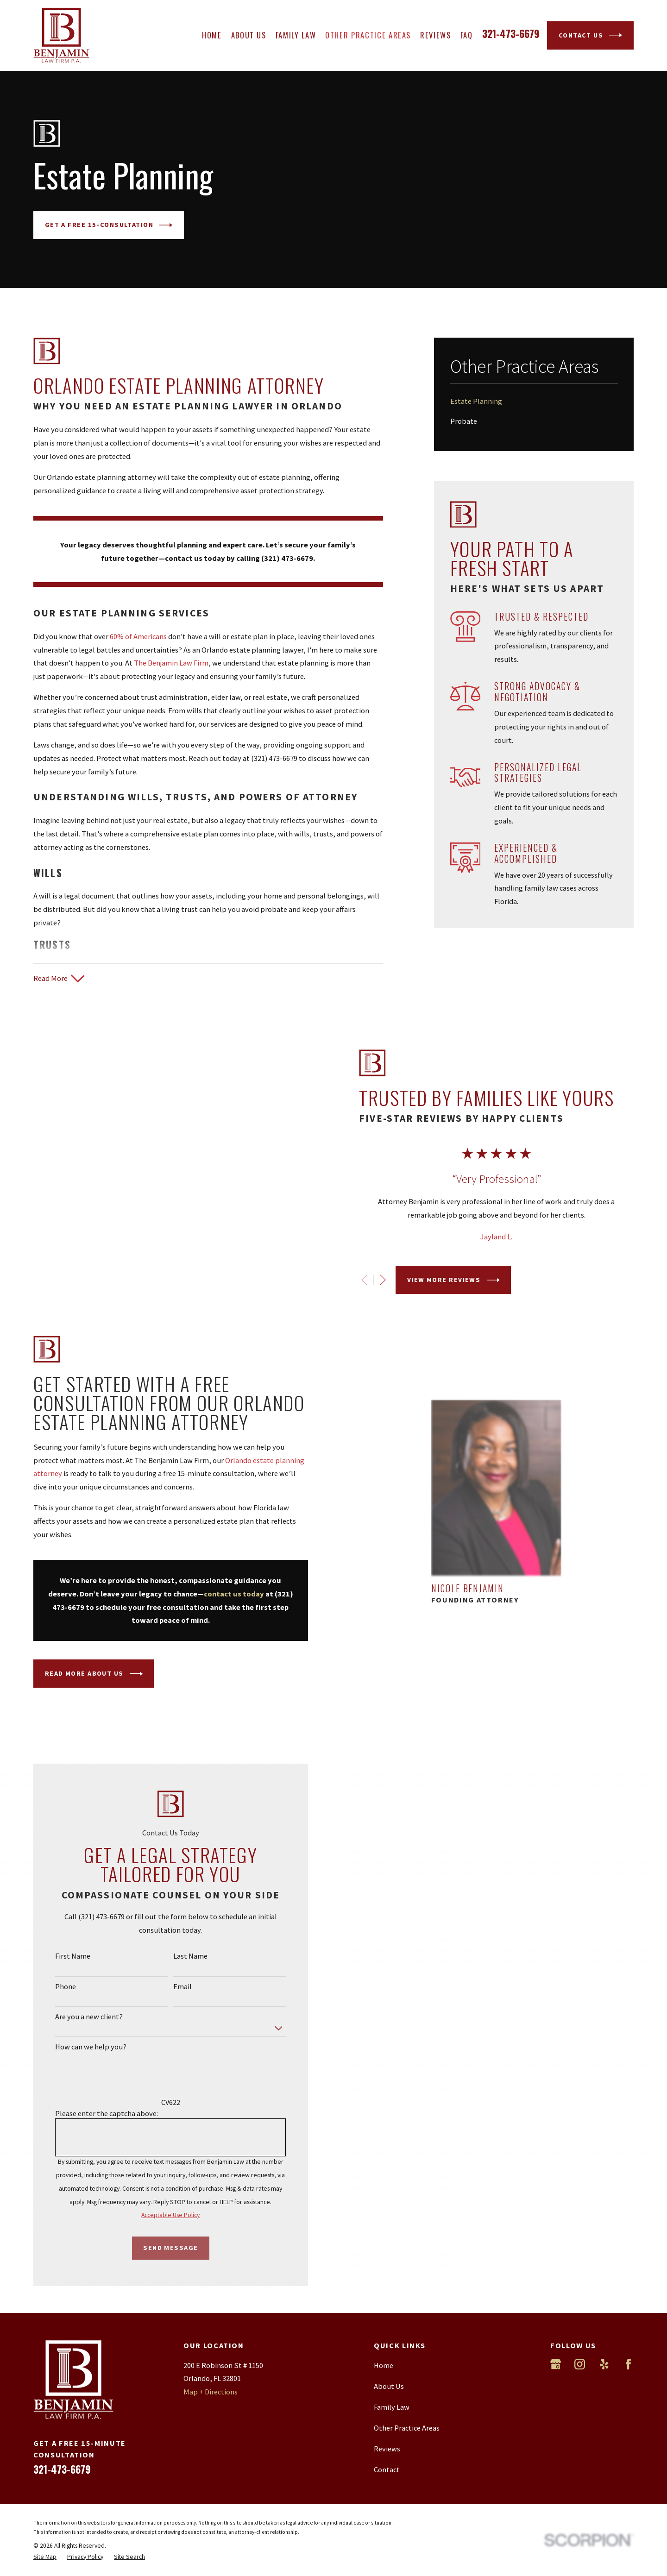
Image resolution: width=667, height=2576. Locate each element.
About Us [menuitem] (248, 35)
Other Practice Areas (407, 2397)
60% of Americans (138, 636)
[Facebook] (628, 2333)
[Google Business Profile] (555, 2333)
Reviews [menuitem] (435, 35)
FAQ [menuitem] (466, 35)
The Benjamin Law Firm (171, 662)
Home (383, 2334)
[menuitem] (534, 401)
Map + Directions (210, 2361)
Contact (387, 2439)
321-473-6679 (511, 33)
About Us (389, 2355)
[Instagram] (579, 2333)
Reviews (387, 2418)
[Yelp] (604, 2333)
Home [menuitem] (212, 35)
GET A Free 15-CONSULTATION (109, 225)
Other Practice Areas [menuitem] (368, 35)
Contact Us (591, 35)
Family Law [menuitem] (296, 35)
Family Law (391, 2376)
